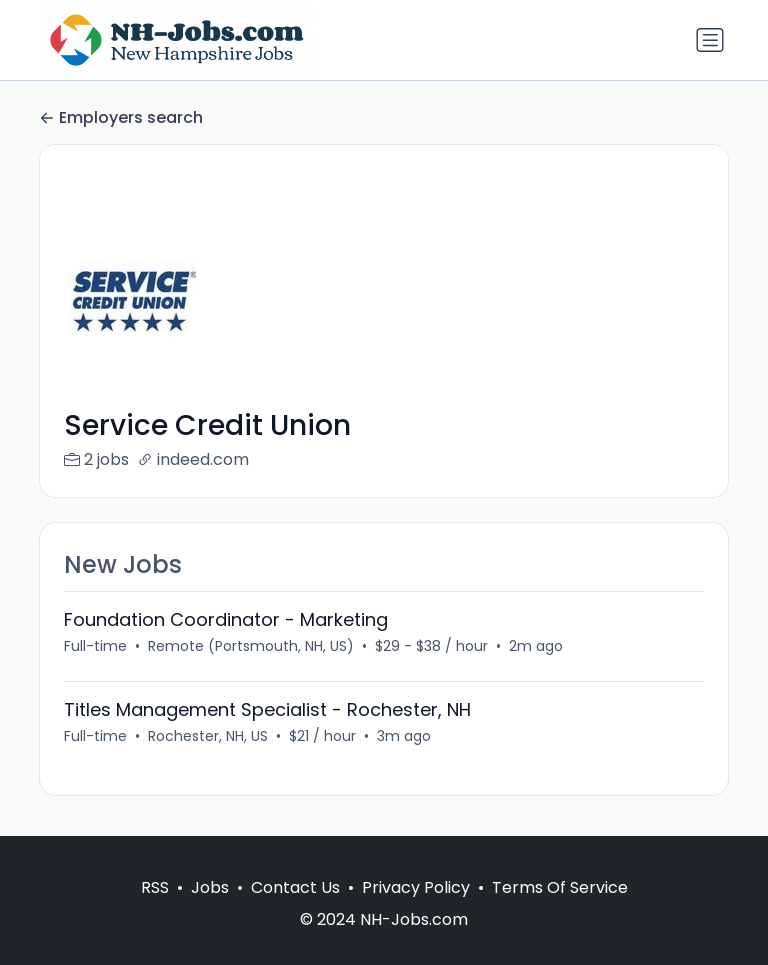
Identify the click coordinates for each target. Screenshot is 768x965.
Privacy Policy (416, 887)
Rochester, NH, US (208, 736)
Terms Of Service (560, 887)
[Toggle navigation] (710, 40)
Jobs (210, 887)
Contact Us (295, 887)
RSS (155, 887)
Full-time (95, 646)
